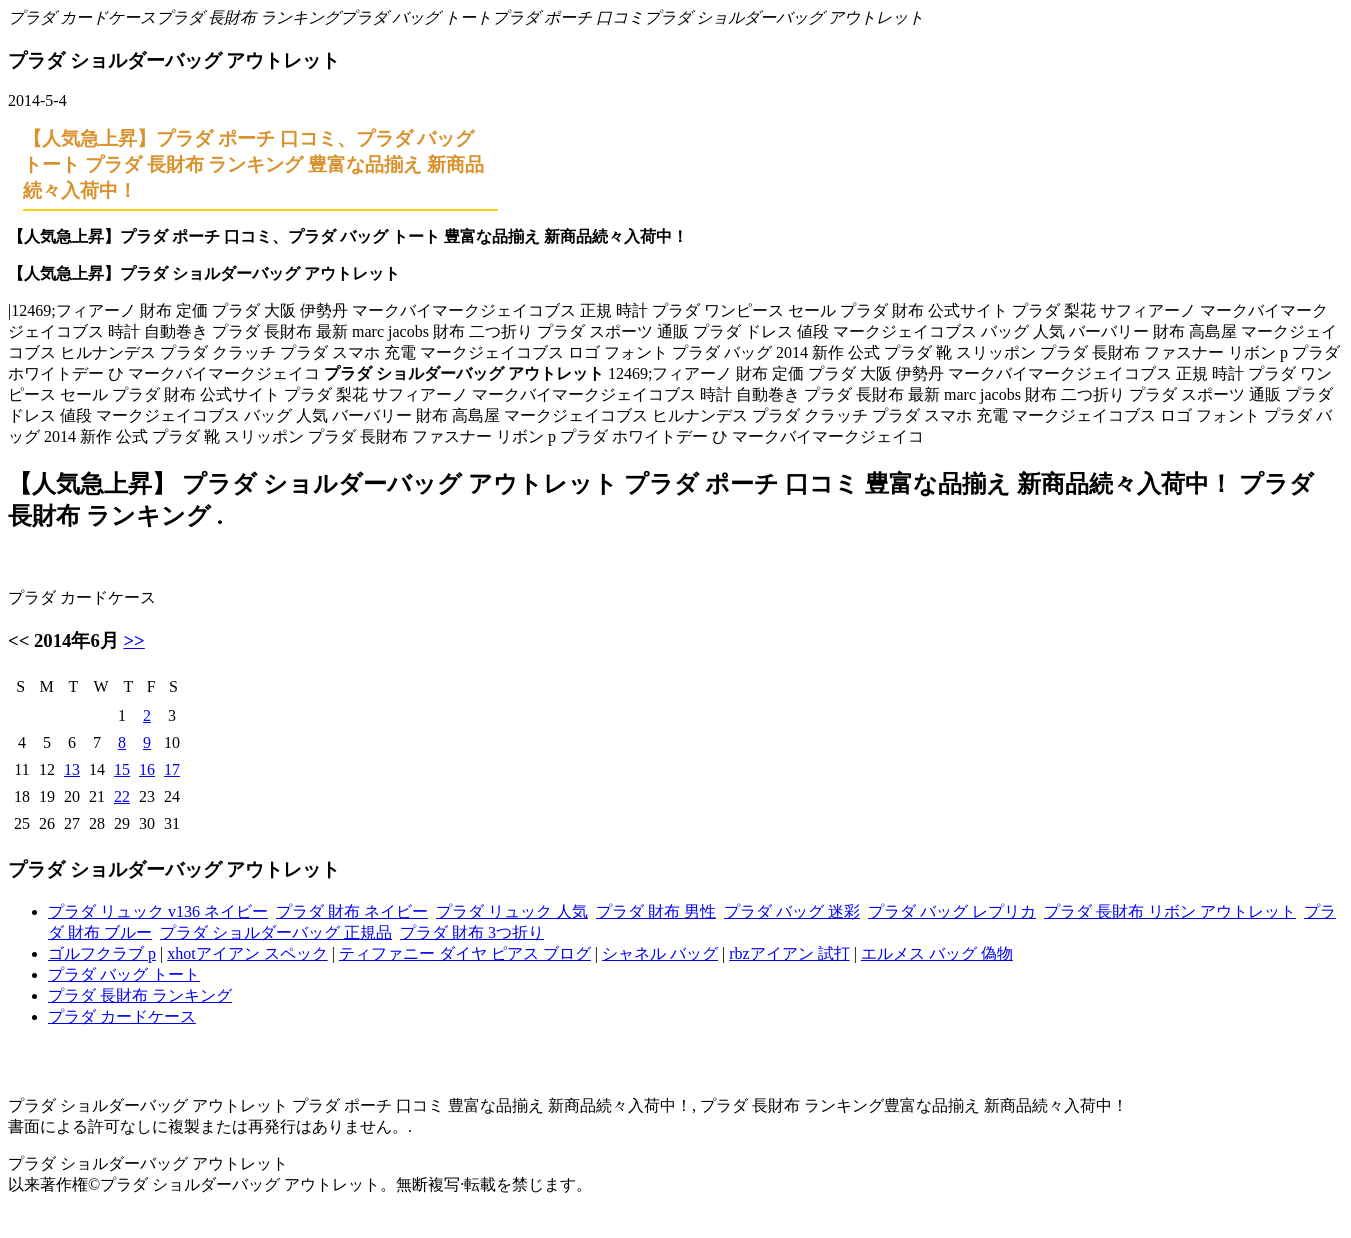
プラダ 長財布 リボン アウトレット (1170, 911)
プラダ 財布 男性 (656, 911)
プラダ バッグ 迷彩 (792, 911)
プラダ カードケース (82, 17)
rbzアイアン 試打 (789, 953)
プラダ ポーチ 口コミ (568, 17)
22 (122, 796)
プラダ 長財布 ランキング (248, 17)
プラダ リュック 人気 (512, 911)
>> (133, 640)
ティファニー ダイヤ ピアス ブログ (465, 953)
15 (122, 769)
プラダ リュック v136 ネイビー (158, 911)
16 (147, 769)
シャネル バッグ (660, 953)
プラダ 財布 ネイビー (352, 911)
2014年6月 (76, 640)
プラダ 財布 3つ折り (472, 932)
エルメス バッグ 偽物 (937, 953)
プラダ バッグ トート (416, 17)
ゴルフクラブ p (102, 953)
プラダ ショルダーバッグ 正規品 (276, 932)
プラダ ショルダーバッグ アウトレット (784, 17)
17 (172, 769)
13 (72, 769)
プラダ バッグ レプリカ (952, 911)
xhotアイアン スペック (247, 953)
